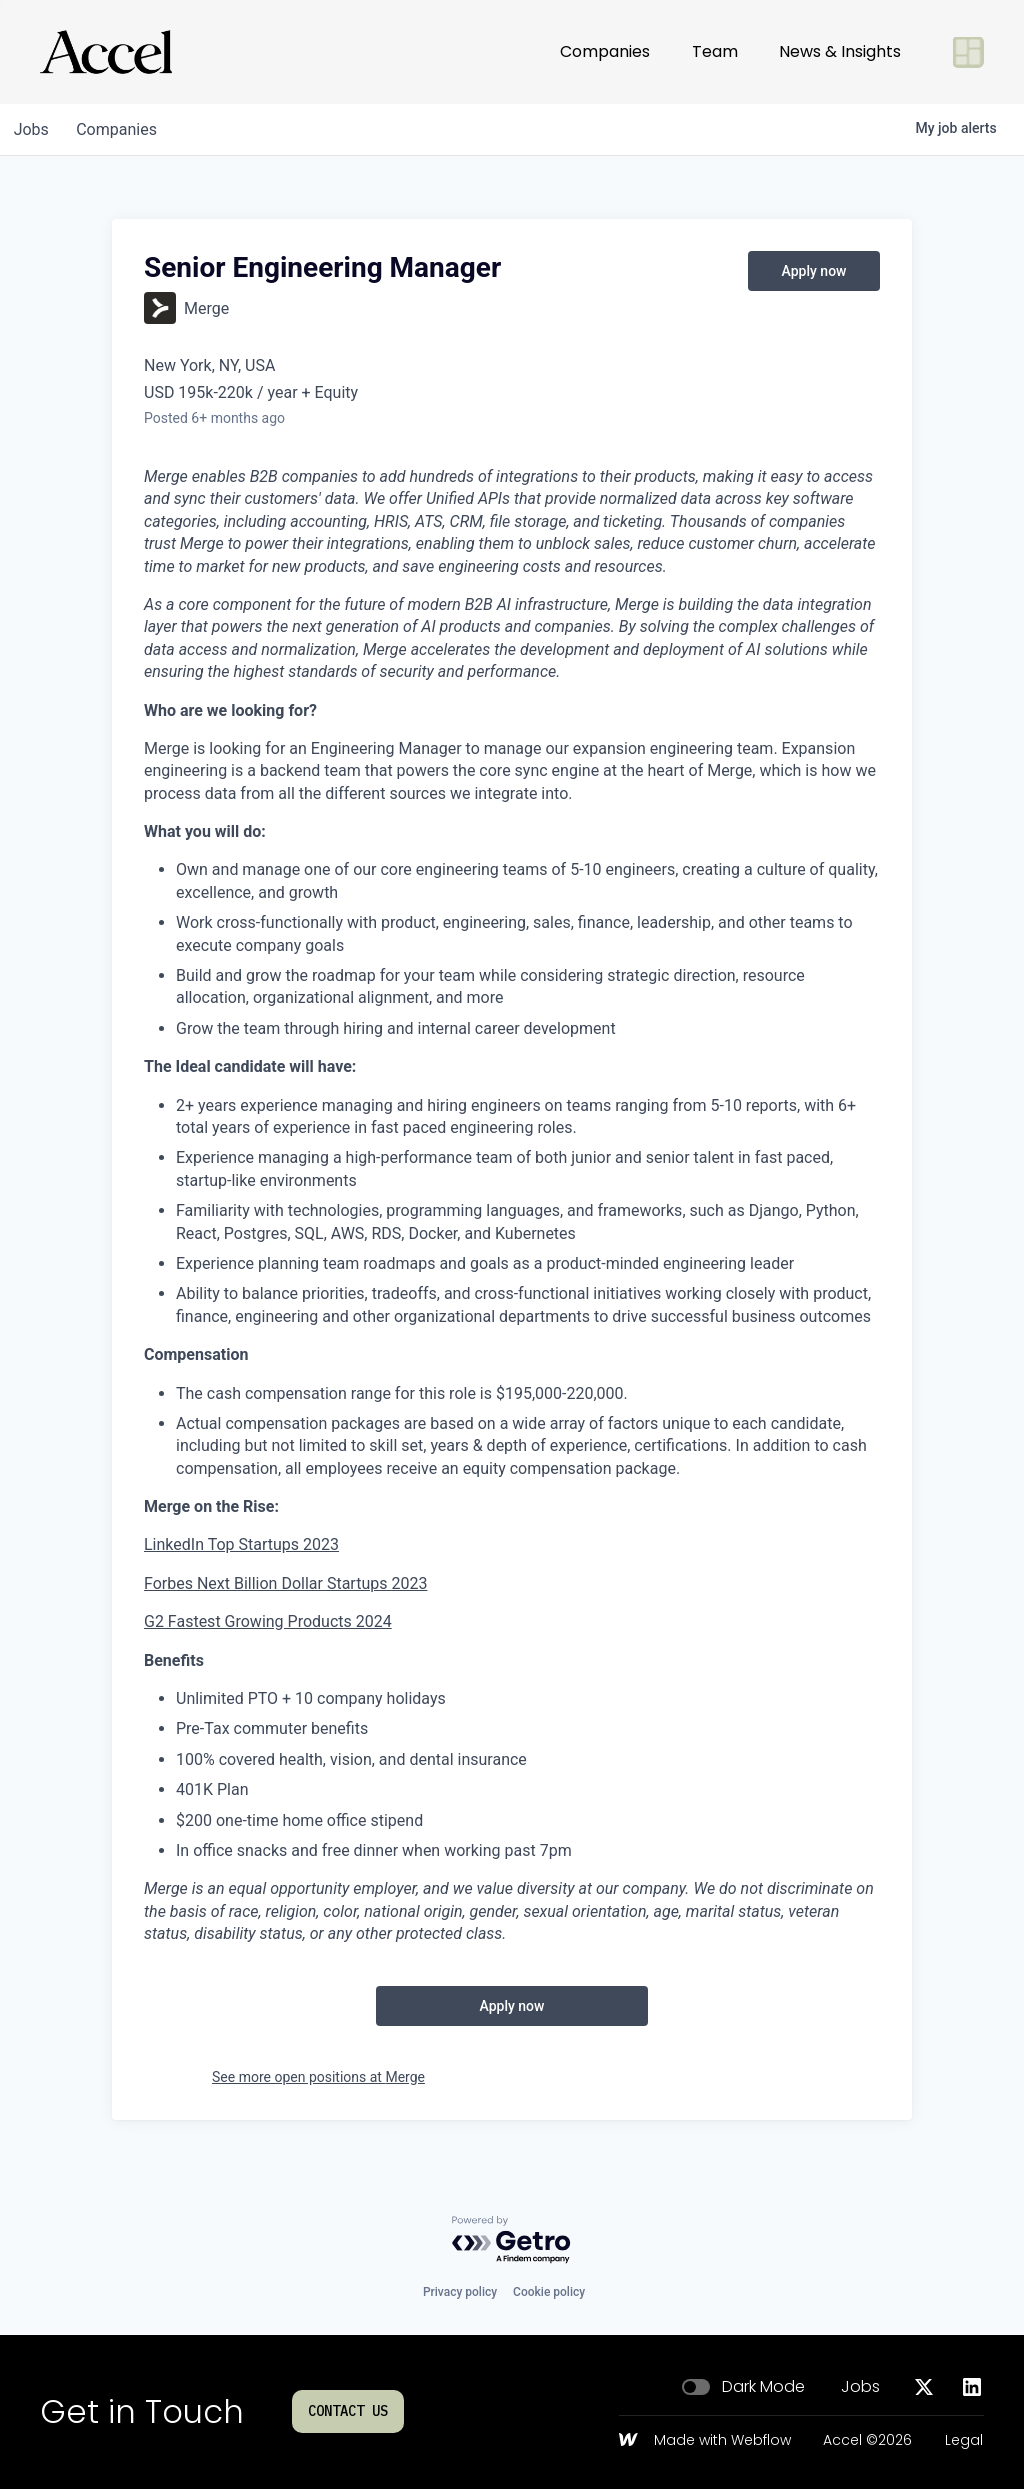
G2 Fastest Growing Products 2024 (268, 1621)
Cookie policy (549, 2292)
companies (123, 129)
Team (715, 51)
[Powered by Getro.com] (512, 2240)
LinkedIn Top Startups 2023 (241, 1544)
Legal (964, 2441)
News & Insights (840, 51)
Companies (605, 51)
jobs (33, 129)
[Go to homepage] (106, 52)
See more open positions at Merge (318, 2077)
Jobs (860, 2387)
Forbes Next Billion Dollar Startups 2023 (285, 1583)
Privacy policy (460, 2292)
